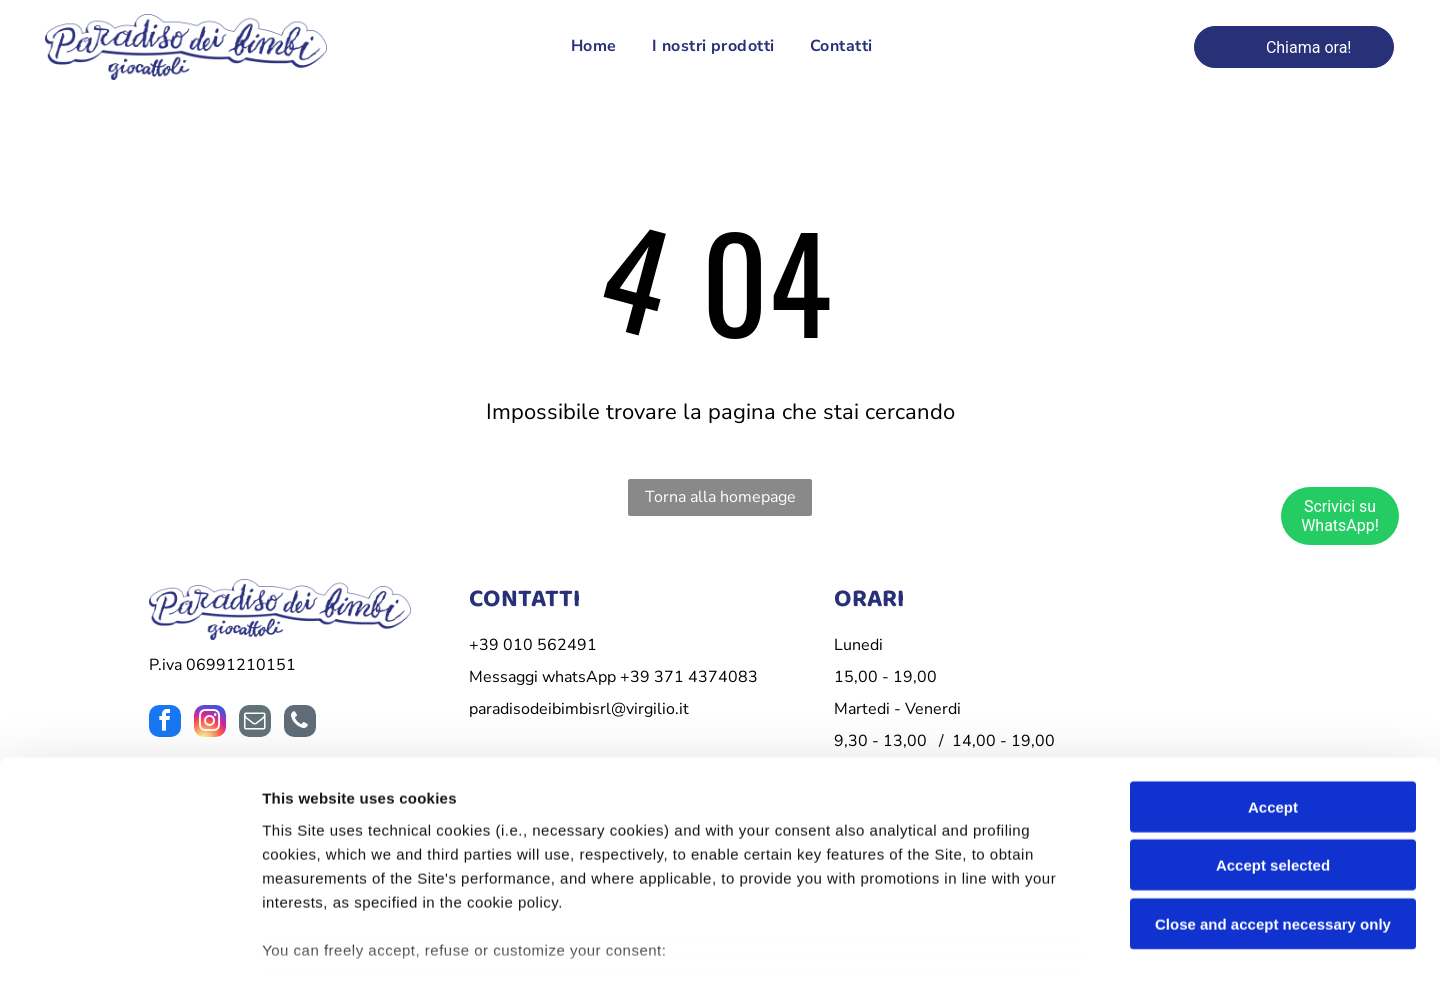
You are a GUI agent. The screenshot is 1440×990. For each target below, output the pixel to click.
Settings (1017, 950)
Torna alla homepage (720, 500)
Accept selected (1273, 739)
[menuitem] (591, 49)
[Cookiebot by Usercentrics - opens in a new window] (129, 951)
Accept (1273, 680)
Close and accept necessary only (1273, 797)
